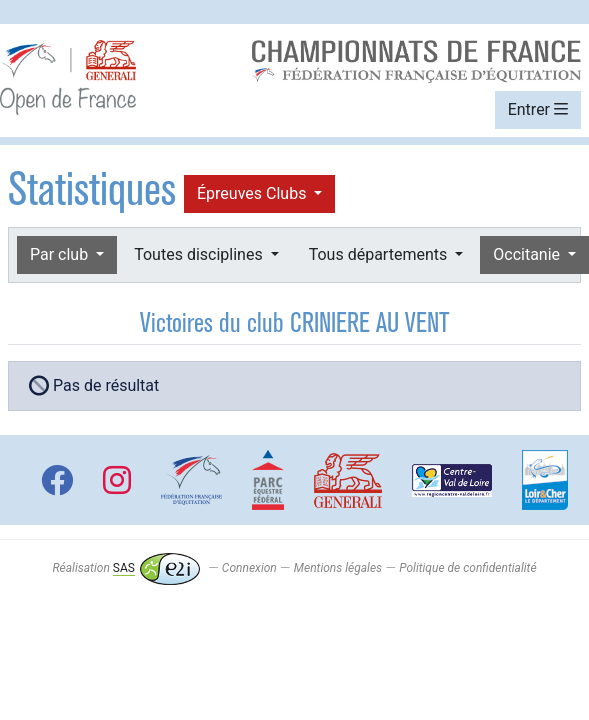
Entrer (538, 109)
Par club (61, 254)
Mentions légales (338, 568)
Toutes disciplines (200, 254)
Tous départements (380, 254)
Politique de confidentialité (467, 568)
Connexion (249, 568)
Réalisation (125, 568)
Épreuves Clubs (253, 193)
